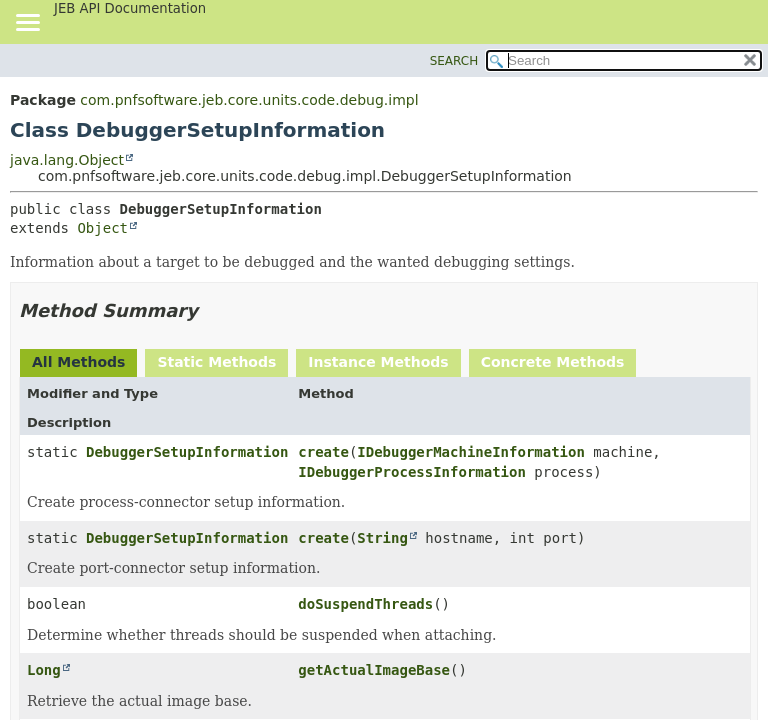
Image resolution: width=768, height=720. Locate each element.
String (382, 538)
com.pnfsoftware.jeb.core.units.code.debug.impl (249, 100)
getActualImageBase (374, 670)
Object (102, 228)
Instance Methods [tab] (378, 362)
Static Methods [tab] (216, 362)
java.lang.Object (67, 160)
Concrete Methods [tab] (553, 362)
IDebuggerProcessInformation (412, 472)
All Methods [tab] (78, 362)
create (323, 452)
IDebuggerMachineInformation (471, 452)
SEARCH (454, 61)
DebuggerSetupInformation (187, 452)
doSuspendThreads (365, 604)
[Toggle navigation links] (27, 24)
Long (44, 670)
